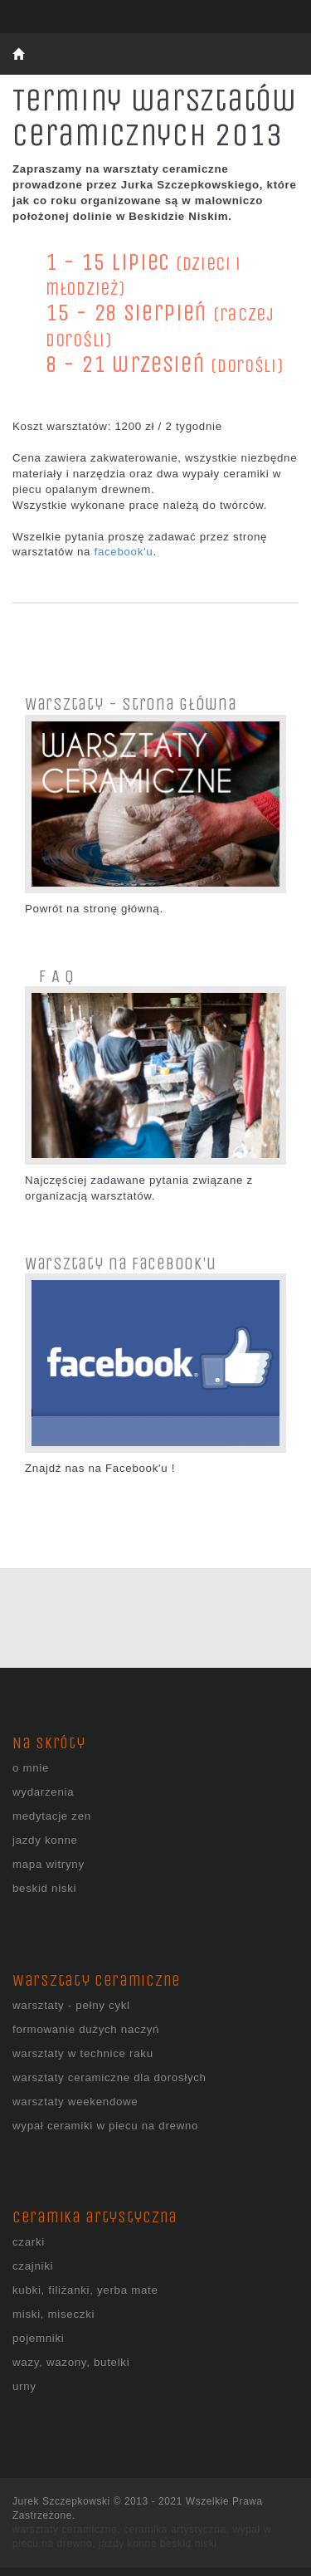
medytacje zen (51, 1816)
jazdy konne (45, 1840)
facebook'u (123, 551)
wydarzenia (43, 1792)
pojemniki (38, 2338)
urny (24, 2386)
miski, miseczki (53, 2314)
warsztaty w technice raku (82, 2053)
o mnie (30, 1768)
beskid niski (44, 1888)
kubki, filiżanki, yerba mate (85, 2290)
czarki (28, 2242)
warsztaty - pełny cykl (71, 2005)
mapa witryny (48, 1864)
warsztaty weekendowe (75, 2101)
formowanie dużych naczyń (85, 2029)
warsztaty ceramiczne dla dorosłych (109, 2077)
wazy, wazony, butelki (70, 2362)
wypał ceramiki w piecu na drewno (105, 2125)
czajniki (32, 2266)
